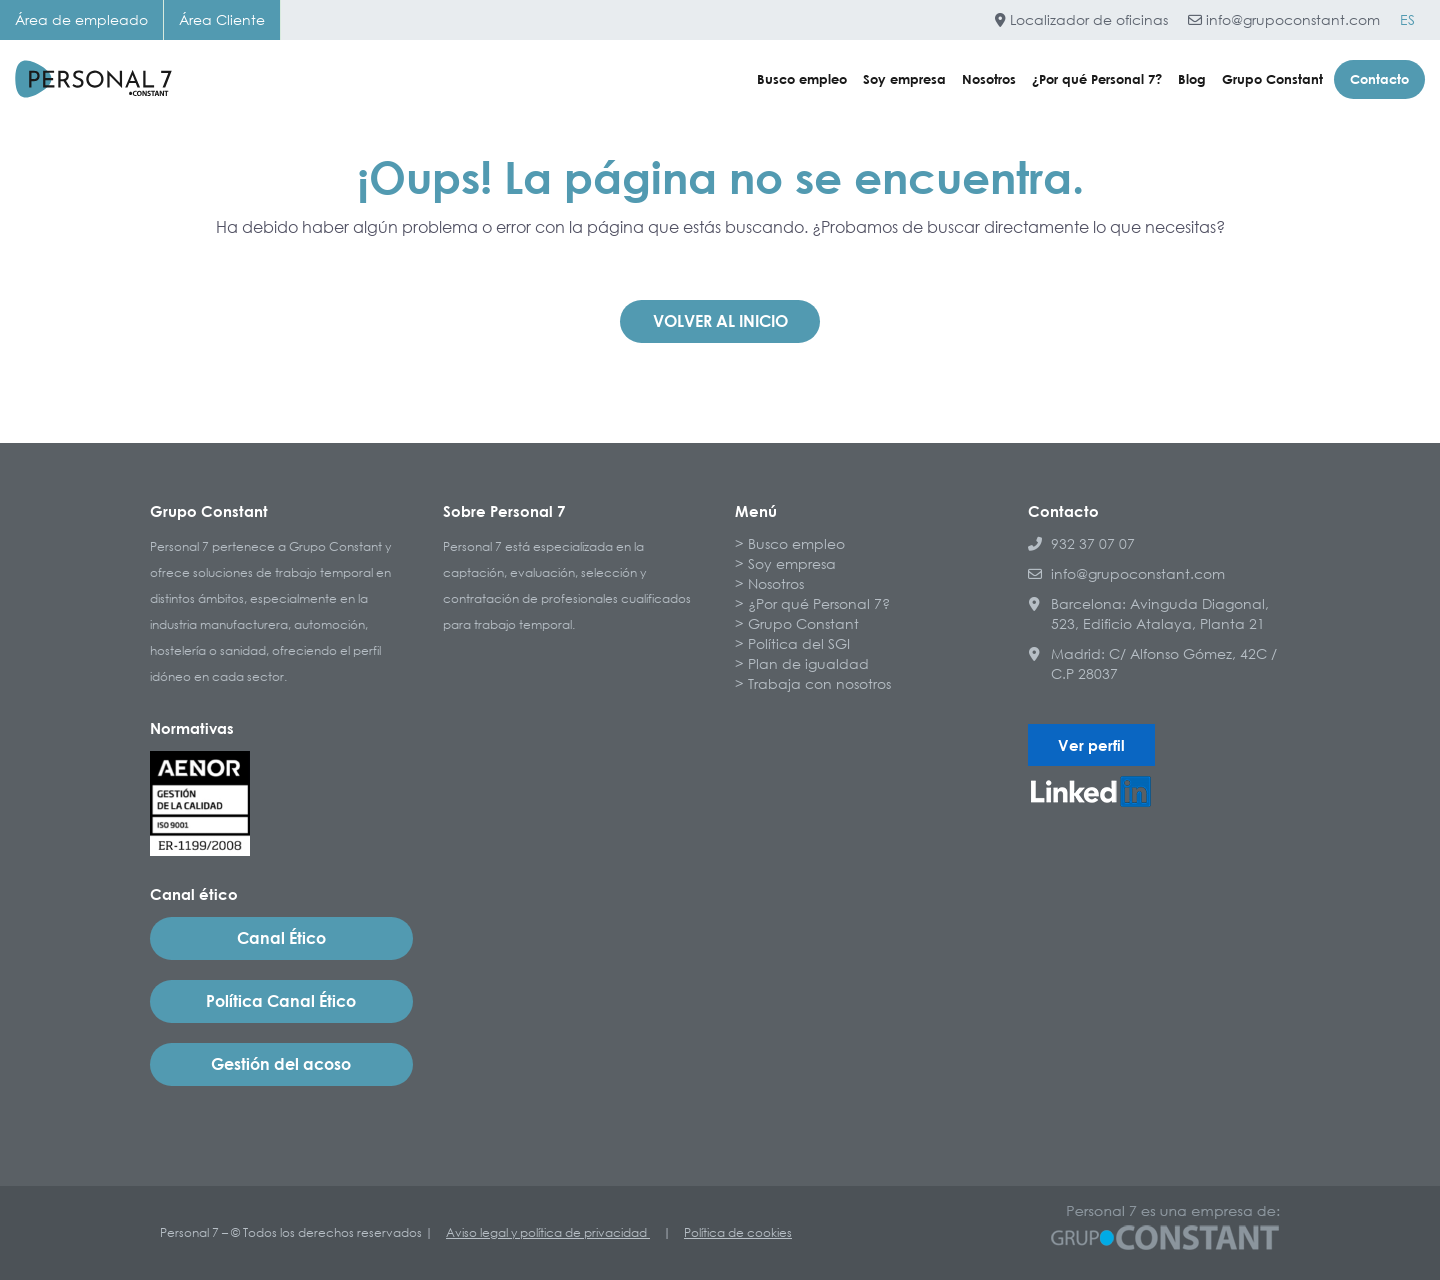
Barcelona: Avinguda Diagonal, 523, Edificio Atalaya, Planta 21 (1148, 613)
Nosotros (989, 79)
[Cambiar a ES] (1407, 20)
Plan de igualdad (808, 663)
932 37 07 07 (1081, 543)
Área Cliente (222, 19)
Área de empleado (81, 19)
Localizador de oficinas (1081, 19)
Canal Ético (281, 938)
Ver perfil (1091, 745)
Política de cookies (738, 1232)
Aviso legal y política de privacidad (548, 1232)
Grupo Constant (1272, 79)
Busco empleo (802, 79)
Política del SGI (799, 643)
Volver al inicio (720, 321)
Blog (1192, 79)
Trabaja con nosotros (819, 683)
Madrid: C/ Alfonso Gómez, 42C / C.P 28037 (1152, 663)
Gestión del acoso (281, 1064)
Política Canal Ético (281, 1001)
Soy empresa (904, 79)
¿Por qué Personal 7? (1097, 79)
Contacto (1379, 79)
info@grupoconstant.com (1284, 19)
